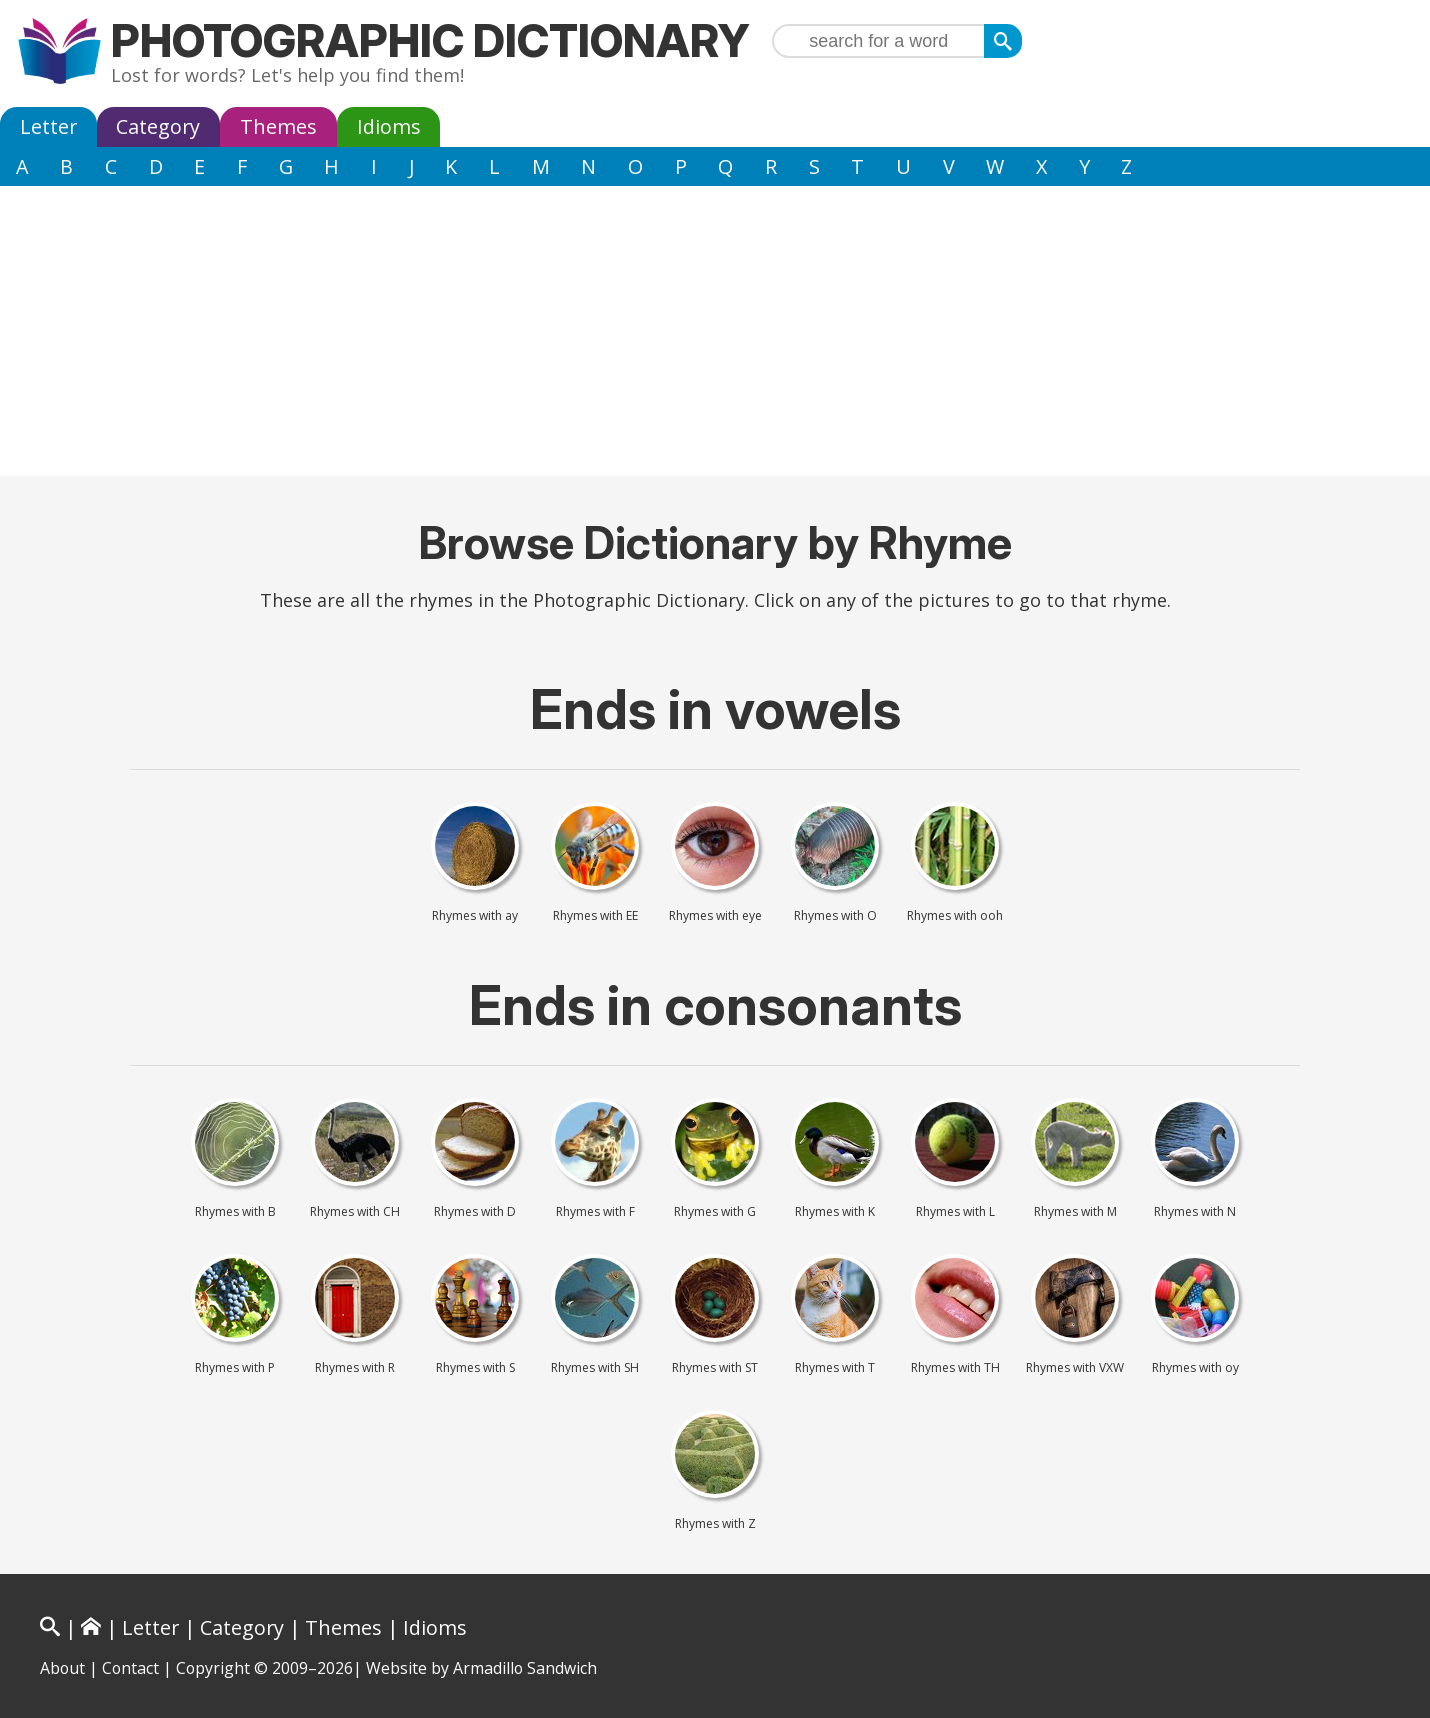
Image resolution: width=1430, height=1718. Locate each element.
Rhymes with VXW (1075, 1368)
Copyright (213, 1668)
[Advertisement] (715, 336)
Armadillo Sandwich (525, 1668)
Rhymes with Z (715, 1524)
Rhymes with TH (955, 1368)
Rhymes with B (235, 1212)
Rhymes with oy (1195, 1368)
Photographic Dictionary (430, 40)
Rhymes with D (475, 1212)
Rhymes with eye (715, 916)
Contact (130, 1668)
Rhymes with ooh (955, 916)
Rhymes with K (835, 1212)
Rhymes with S (475, 1368)
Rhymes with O (835, 916)
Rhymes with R (355, 1368)
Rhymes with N (1195, 1212)
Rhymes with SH (595, 1368)
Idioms (389, 126)
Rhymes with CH (355, 1212)
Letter (48, 126)
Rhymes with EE (595, 916)
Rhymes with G (715, 1212)
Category (158, 126)
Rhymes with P (235, 1368)
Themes (278, 126)
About (62, 1668)
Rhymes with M (1075, 1212)
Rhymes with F (595, 1212)
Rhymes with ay (475, 916)
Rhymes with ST (715, 1368)
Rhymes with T (835, 1368)
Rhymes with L (955, 1212)
